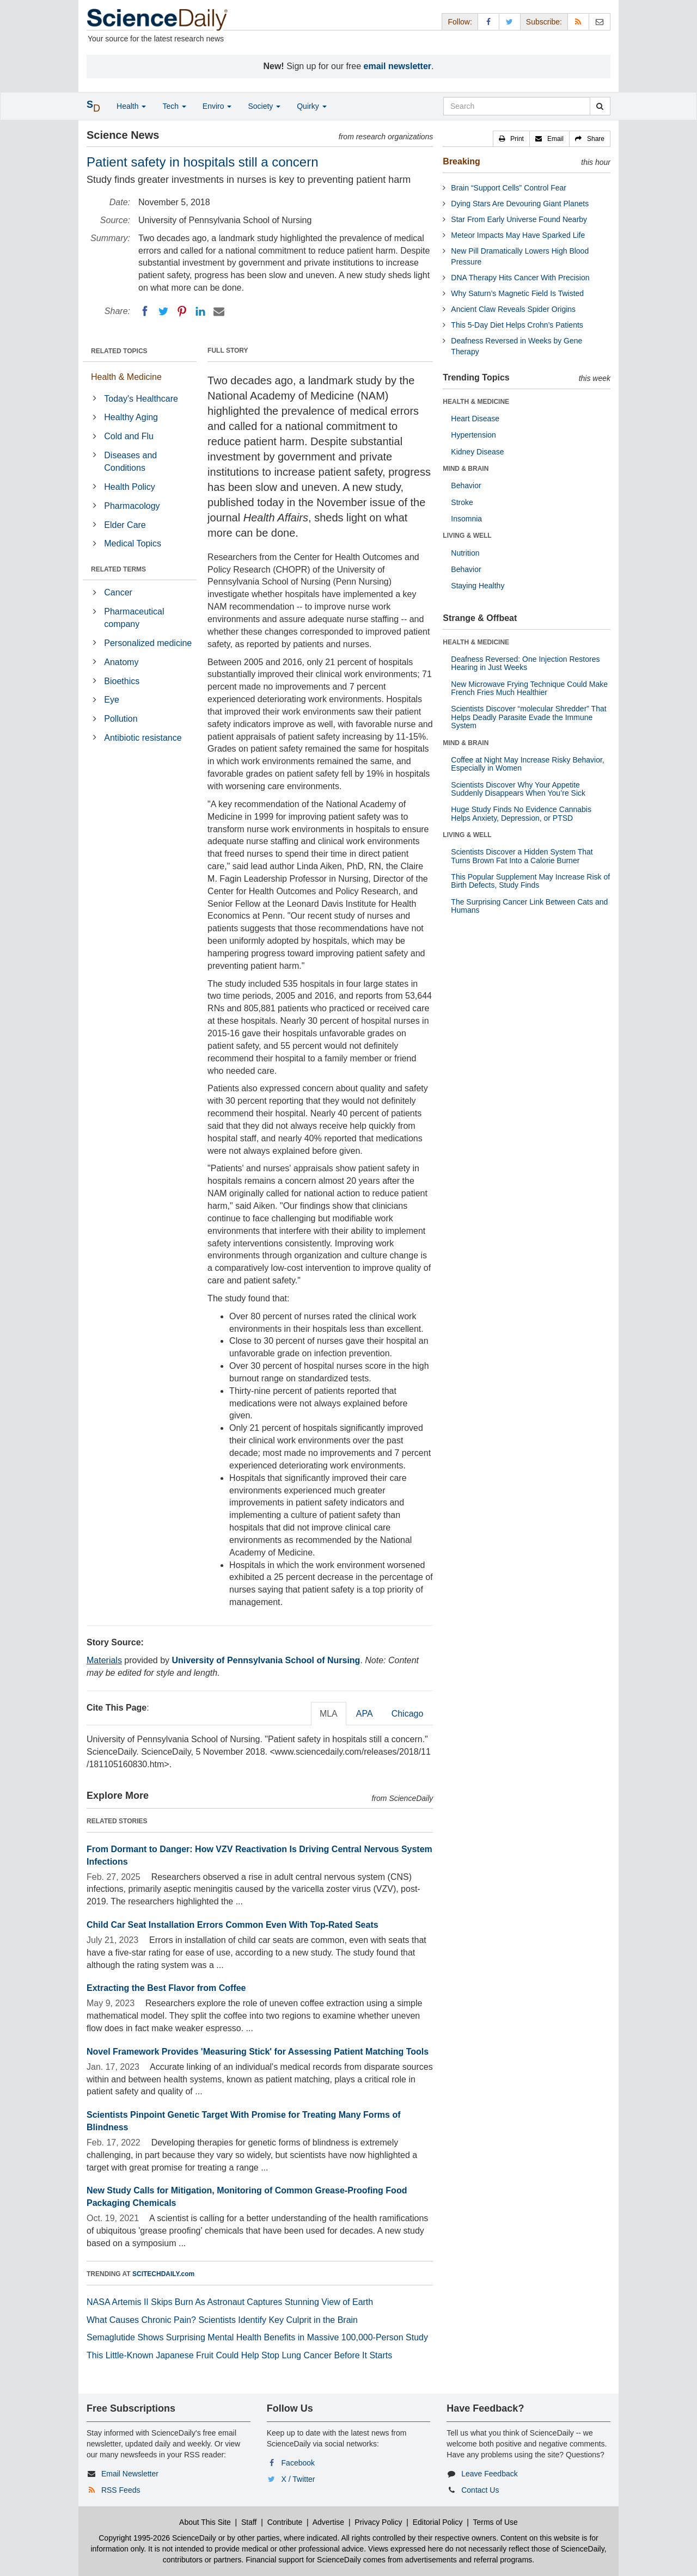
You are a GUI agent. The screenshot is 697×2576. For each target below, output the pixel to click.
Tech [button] (174, 106)
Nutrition (465, 553)
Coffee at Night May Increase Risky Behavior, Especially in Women (527, 763)
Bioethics (121, 681)
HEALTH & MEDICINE (476, 401)
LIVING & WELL (467, 535)
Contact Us (480, 2490)
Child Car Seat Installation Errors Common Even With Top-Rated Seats (232, 1924)
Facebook (298, 2462)
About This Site (205, 2522)
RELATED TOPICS (119, 351)
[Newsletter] (599, 21)
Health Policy (129, 486)
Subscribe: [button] (544, 21)
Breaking (461, 161)
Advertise (328, 2522)
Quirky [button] (311, 106)
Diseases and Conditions (130, 461)
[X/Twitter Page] (510, 21)
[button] (511, 139)
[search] (599, 106)
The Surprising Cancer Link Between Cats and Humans (529, 905)
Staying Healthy (477, 585)
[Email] (218, 311)
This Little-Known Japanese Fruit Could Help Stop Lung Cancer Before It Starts (239, 2355)
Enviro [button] (217, 106)
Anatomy (121, 662)
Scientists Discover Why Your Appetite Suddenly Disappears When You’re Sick (518, 788)
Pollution (120, 718)
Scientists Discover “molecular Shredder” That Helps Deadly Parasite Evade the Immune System (528, 717)
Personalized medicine (148, 643)
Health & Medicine (126, 377)
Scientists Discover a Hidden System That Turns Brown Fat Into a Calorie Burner (521, 855)
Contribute (285, 2522)
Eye (111, 699)
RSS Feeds (120, 2490)
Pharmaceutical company (134, 618)
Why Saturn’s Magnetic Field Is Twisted (517, 293)
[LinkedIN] (200, 311)
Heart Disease (475, 418)
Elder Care (124, 525)
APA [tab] (364, 1713)
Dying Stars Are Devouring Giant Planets (520, 203)
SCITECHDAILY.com (163, 2274)
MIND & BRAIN (465, 468)
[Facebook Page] (488, 21)
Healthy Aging (131, 417)
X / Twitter (298, 2479)
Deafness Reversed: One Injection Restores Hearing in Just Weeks (525, 663)
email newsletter (398, 66)
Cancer (118, 592)
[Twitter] (163, 311)
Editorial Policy (438, 2522)
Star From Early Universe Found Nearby (519, 219)
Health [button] (131, 106)
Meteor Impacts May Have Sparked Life (518, 235)
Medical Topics (132, 543)
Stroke (462, 502)
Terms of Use (495, 2522)
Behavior (466, 485)
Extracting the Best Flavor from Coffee (166, 1988)
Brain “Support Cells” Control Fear (508, 187)
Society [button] (264, 106)
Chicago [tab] (408, 1713)
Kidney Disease (477, 451)
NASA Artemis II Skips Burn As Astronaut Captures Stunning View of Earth (230, 2302)
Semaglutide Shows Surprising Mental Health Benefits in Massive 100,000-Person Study (257, 2337)
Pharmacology (132, 506)
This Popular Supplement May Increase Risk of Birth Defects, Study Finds (530, 880)
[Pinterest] (181, 311)
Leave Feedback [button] (489, 2473)
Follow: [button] (460, 21)
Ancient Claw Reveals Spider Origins (513, 309)
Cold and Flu (129, 436)
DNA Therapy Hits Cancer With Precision (520, 277)
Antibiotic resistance (142, 737)
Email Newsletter (129, 2473)
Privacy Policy (378, 2522)
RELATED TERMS (118, 569)
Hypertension (473, 435)
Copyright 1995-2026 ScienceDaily (157, 2538)
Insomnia (466, 518)
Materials (104, 1660)
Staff (249, 2522)
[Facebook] (144, 311)
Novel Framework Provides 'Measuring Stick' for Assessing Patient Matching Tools (258, 2051)
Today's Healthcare (141, 398)
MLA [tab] (329, 1713)
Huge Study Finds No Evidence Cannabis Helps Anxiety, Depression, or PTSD (521, 813)
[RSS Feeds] (578, 21)
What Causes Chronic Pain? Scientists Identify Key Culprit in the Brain (222, 2320)
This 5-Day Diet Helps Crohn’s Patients (517, 325)
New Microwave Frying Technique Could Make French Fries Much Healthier (529, 688)
